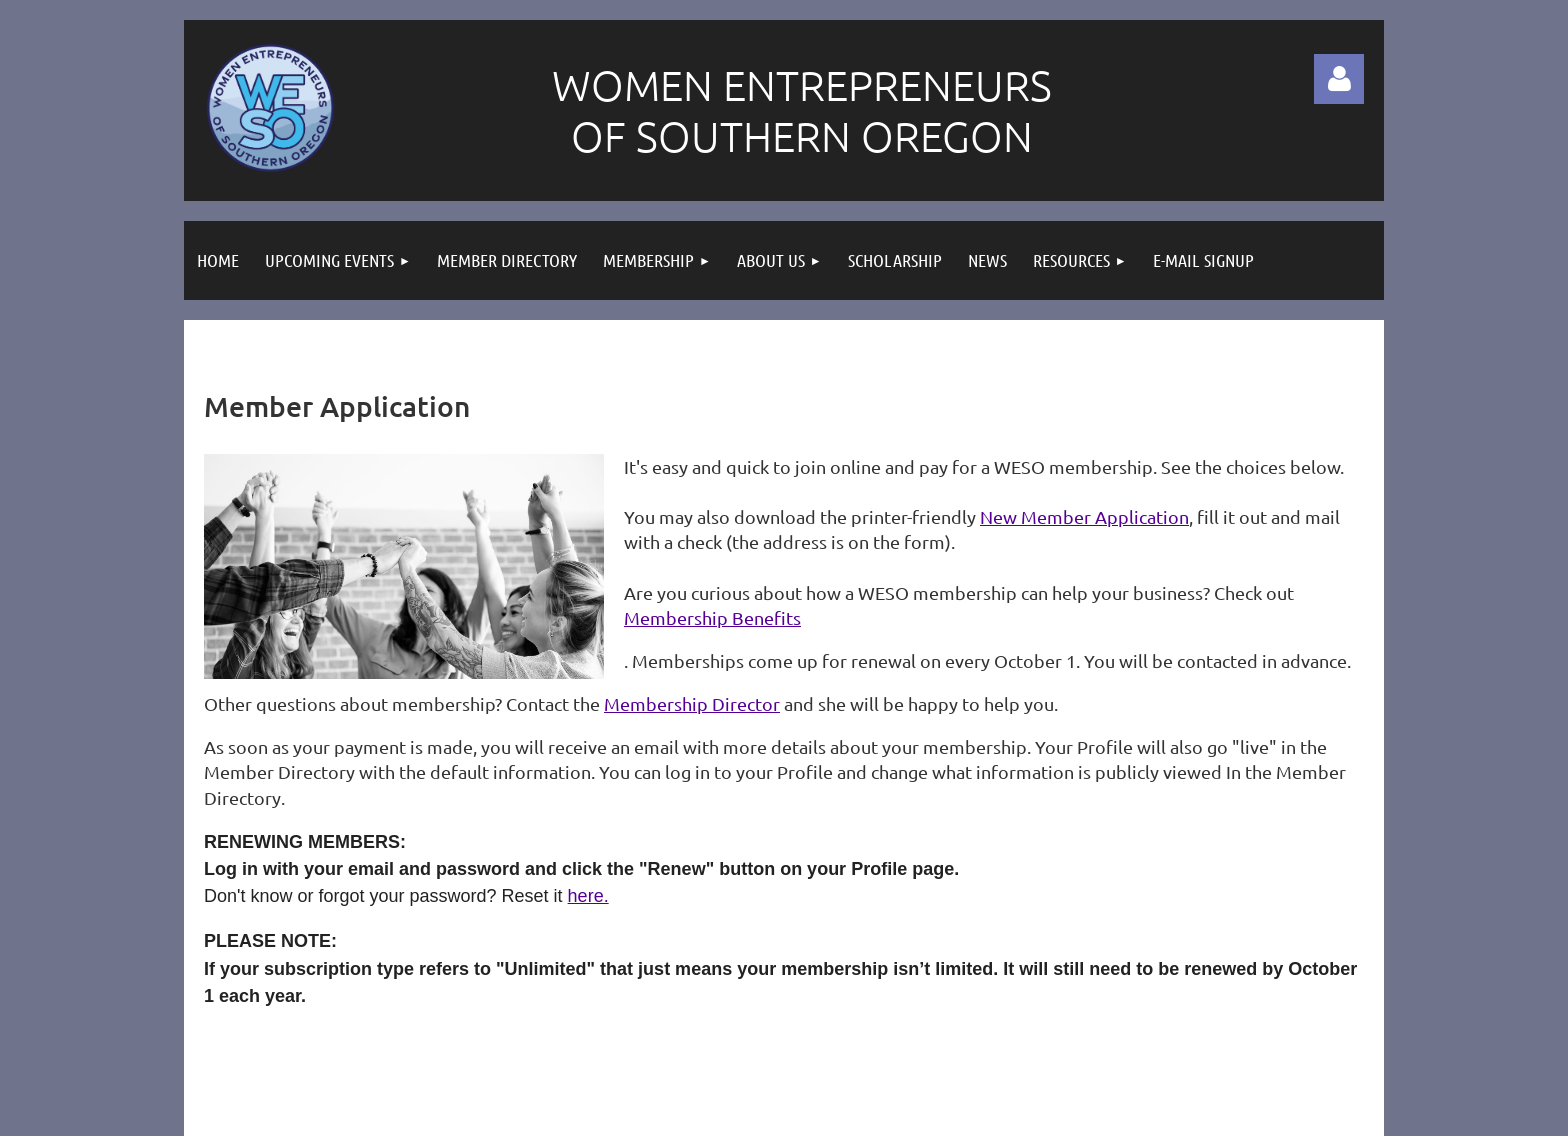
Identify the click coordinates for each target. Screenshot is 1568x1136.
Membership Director (692, 703)
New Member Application (1084, 516)
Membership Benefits (712, 617)
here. (588, 896)
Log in (1339, 79)
